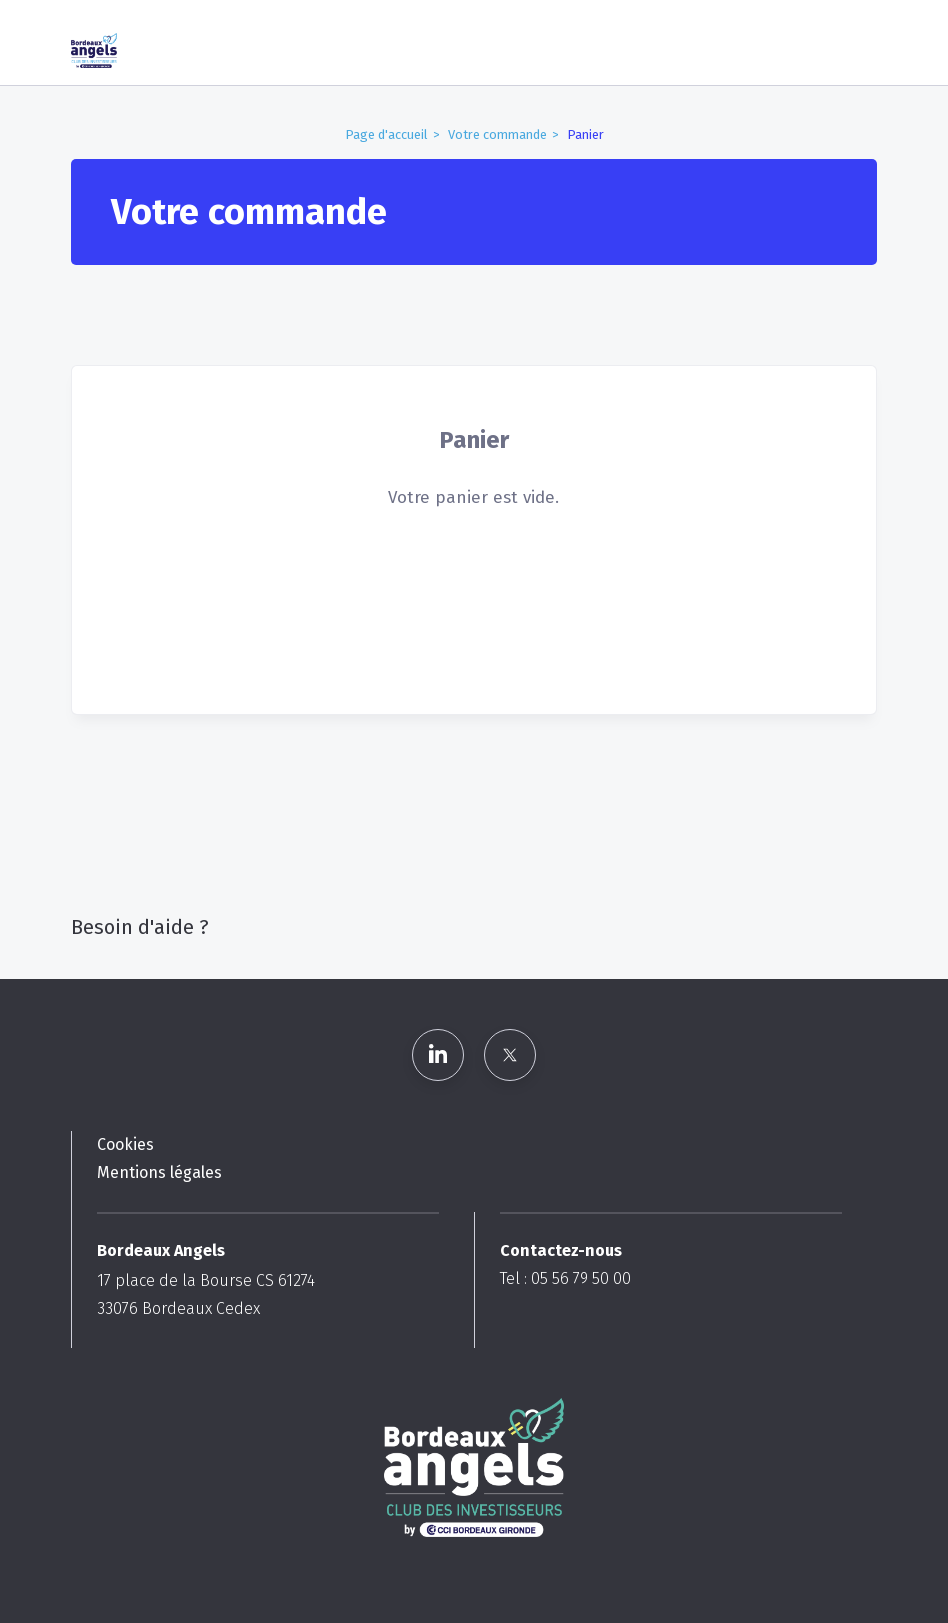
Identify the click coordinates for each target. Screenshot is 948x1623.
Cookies (125, 1144)
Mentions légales (159, 1172)
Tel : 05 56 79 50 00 (565, 1278)
